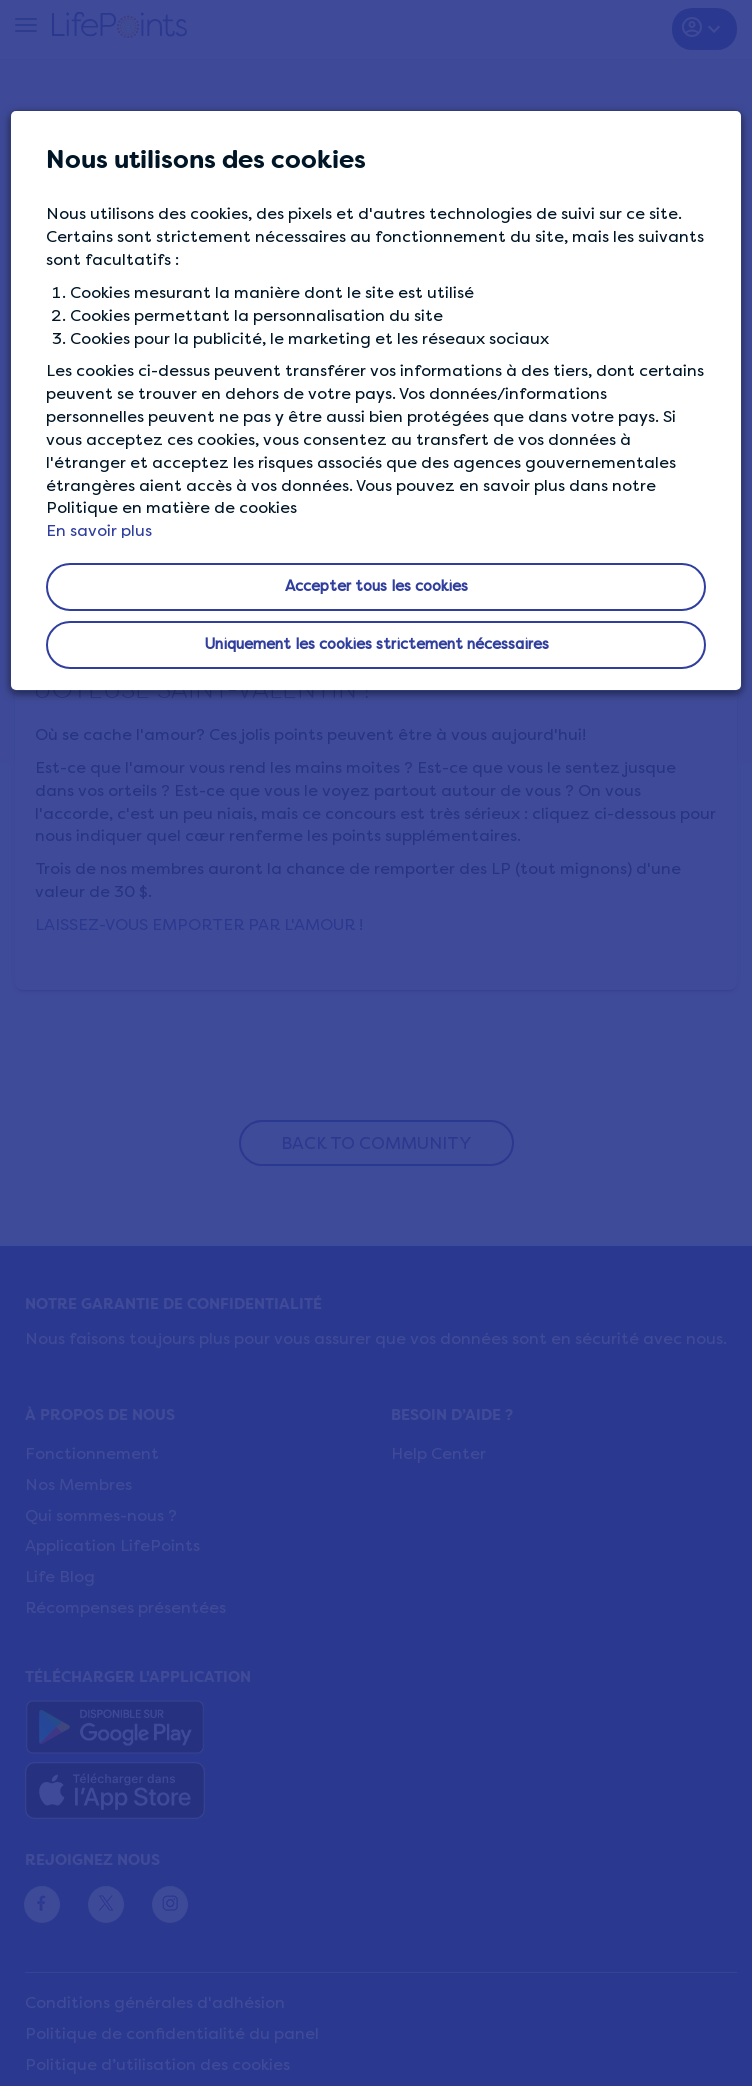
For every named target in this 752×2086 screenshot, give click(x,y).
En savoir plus (99, 530)
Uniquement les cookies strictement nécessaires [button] (376, 644)
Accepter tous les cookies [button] (376, 586)
